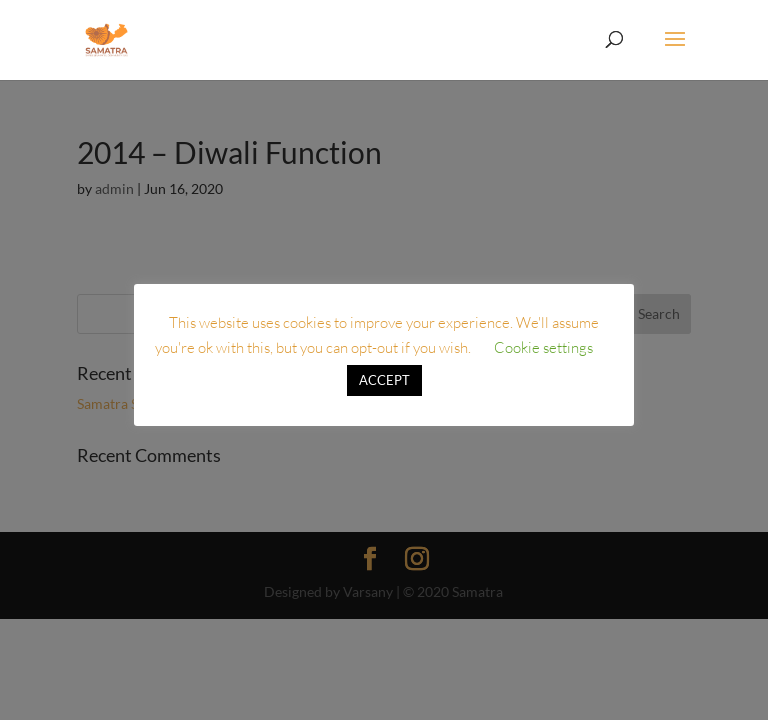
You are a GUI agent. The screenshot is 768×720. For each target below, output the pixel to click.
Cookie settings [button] (543, 347)
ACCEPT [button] (384, 380)
